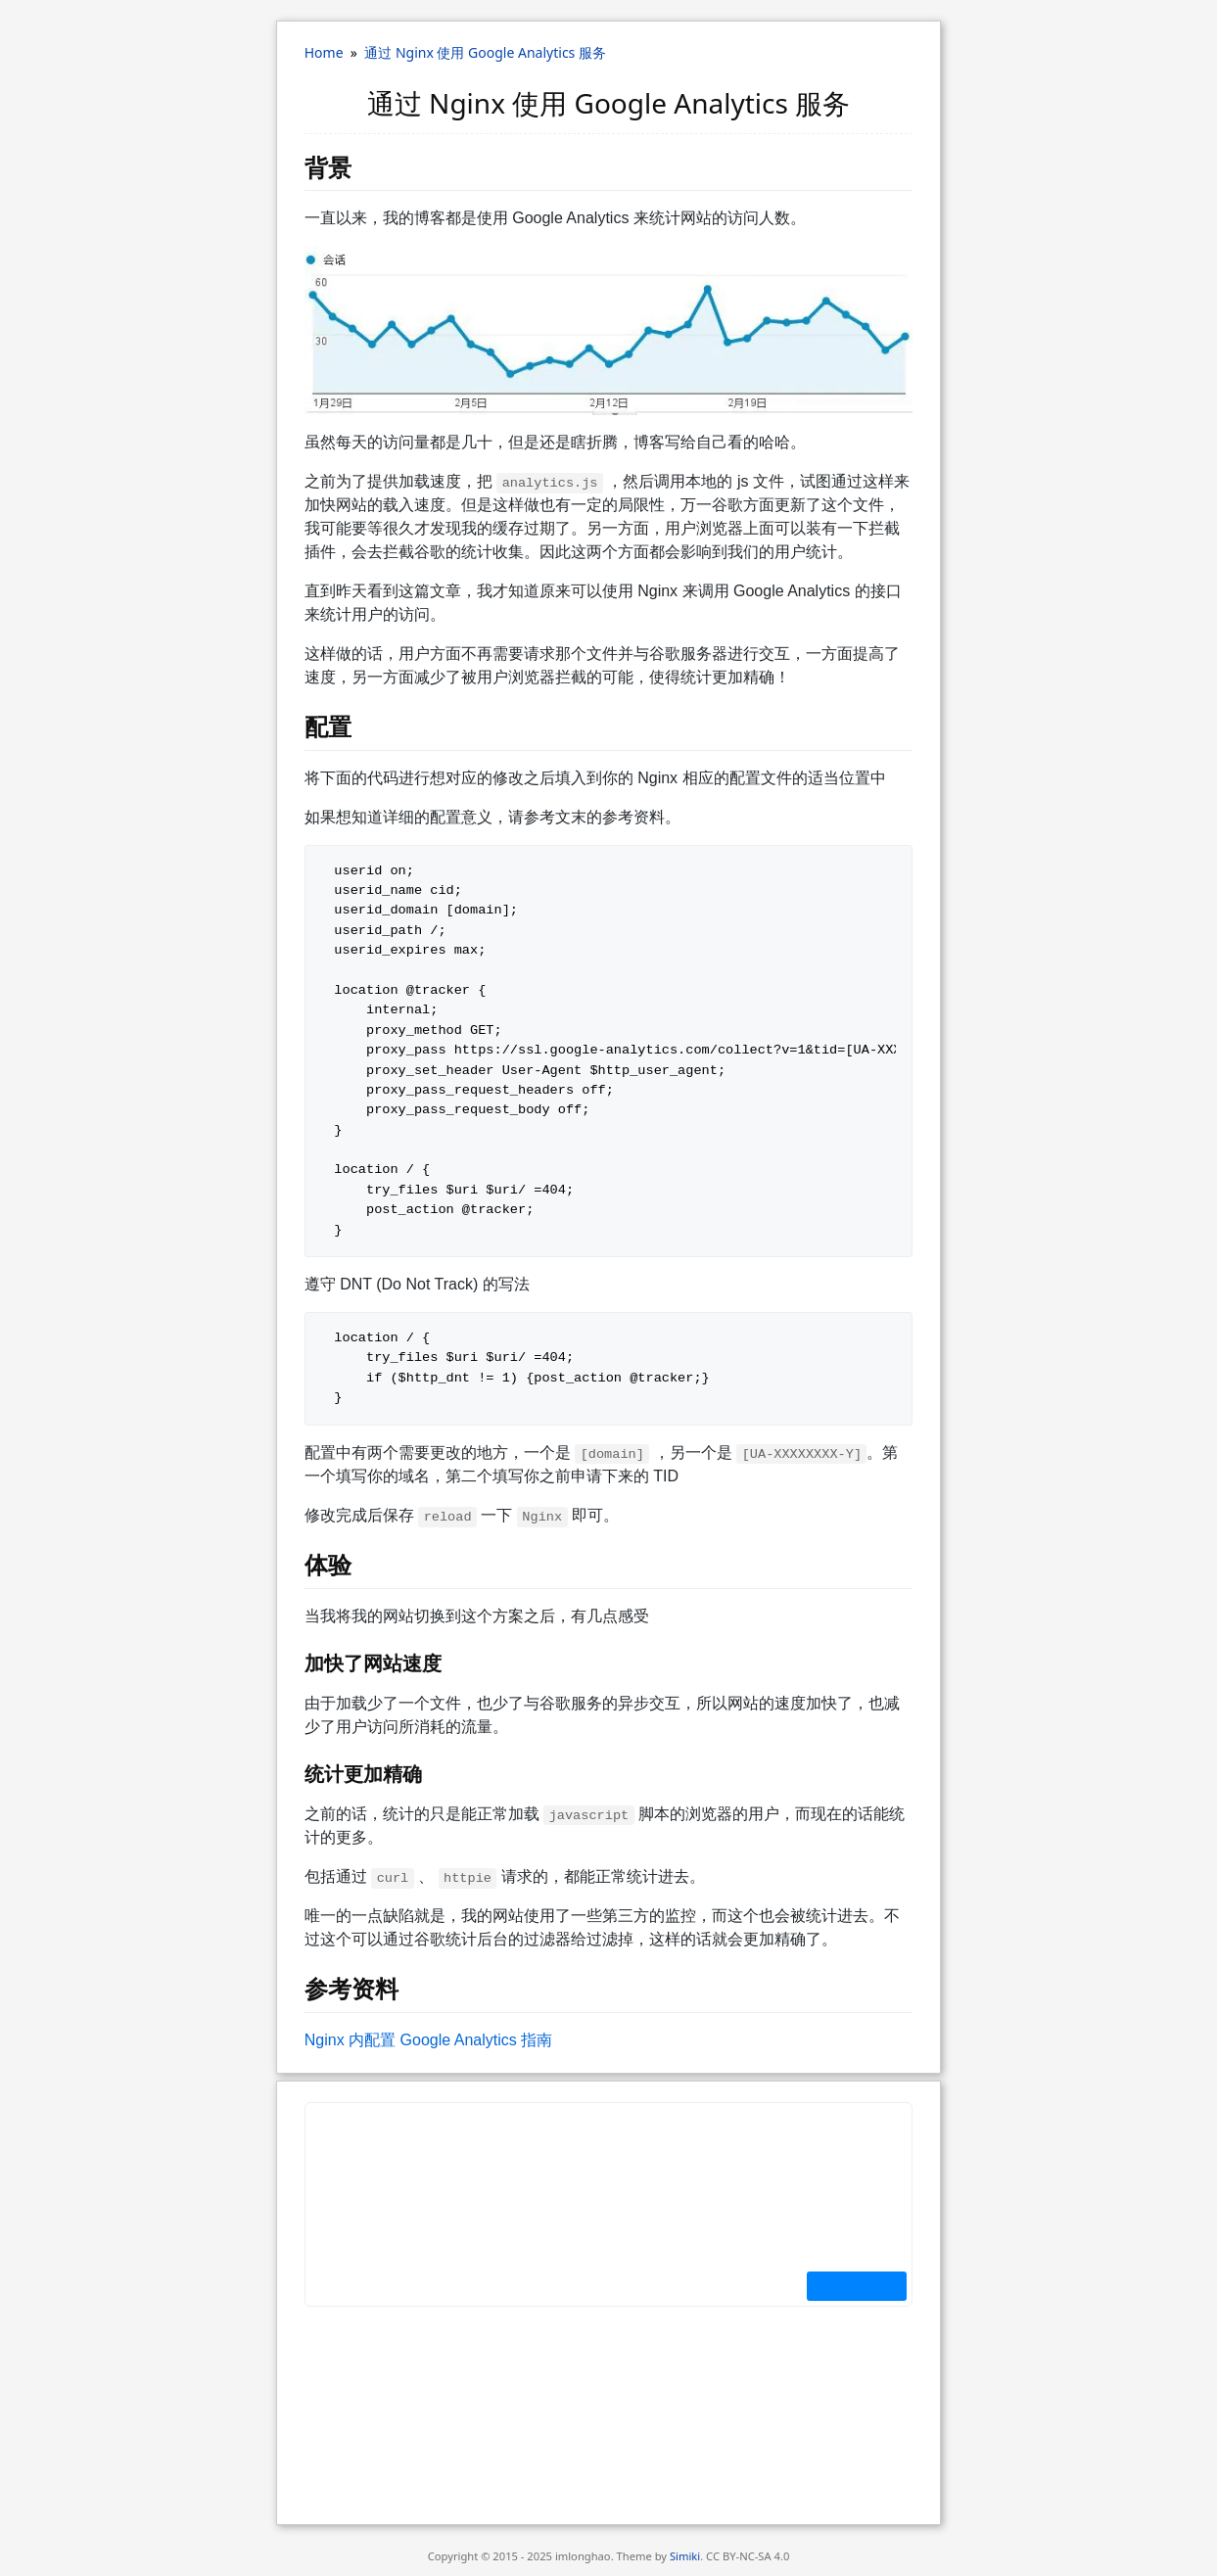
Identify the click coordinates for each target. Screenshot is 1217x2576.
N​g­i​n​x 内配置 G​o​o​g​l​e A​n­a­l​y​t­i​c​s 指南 (428, 2040)
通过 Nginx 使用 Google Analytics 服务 (485, 52)
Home (324, 52)
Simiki (685, 2556)
